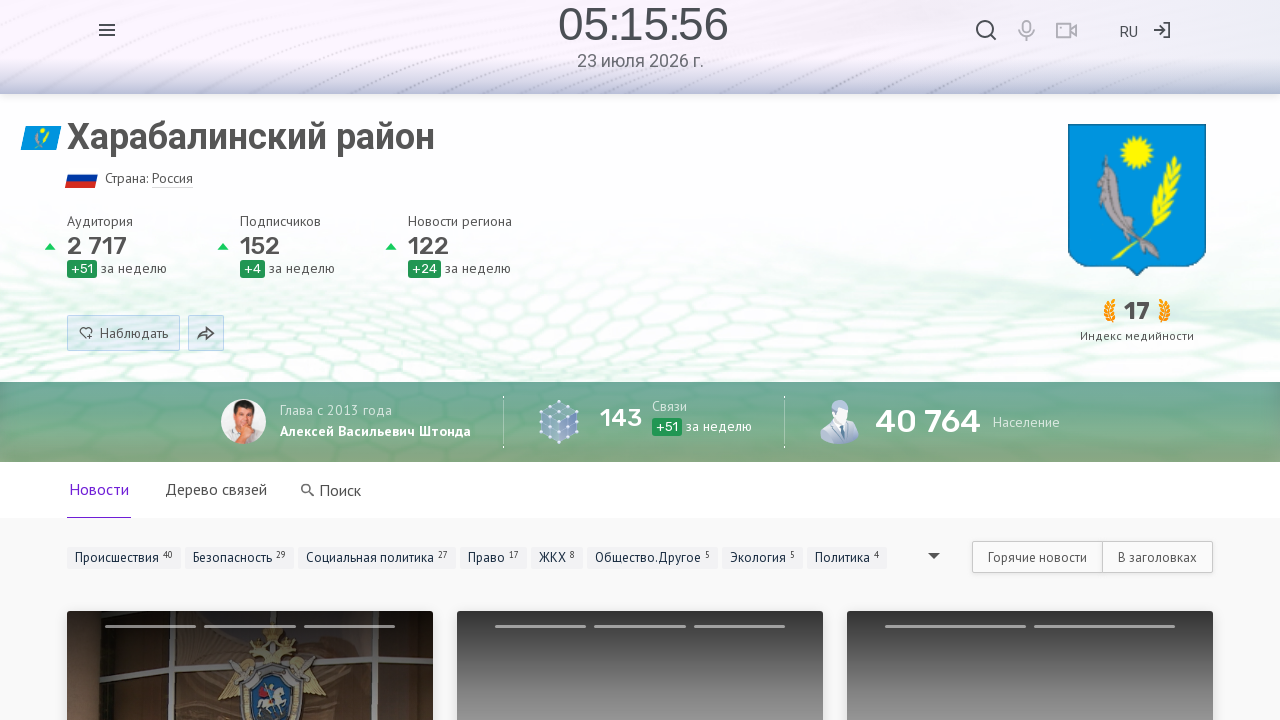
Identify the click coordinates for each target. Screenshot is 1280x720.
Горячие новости (1037, 557)
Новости (99, 489)
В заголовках (1157, 557)
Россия (172, 178)
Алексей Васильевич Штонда (375, 431)
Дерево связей (216, 489)
